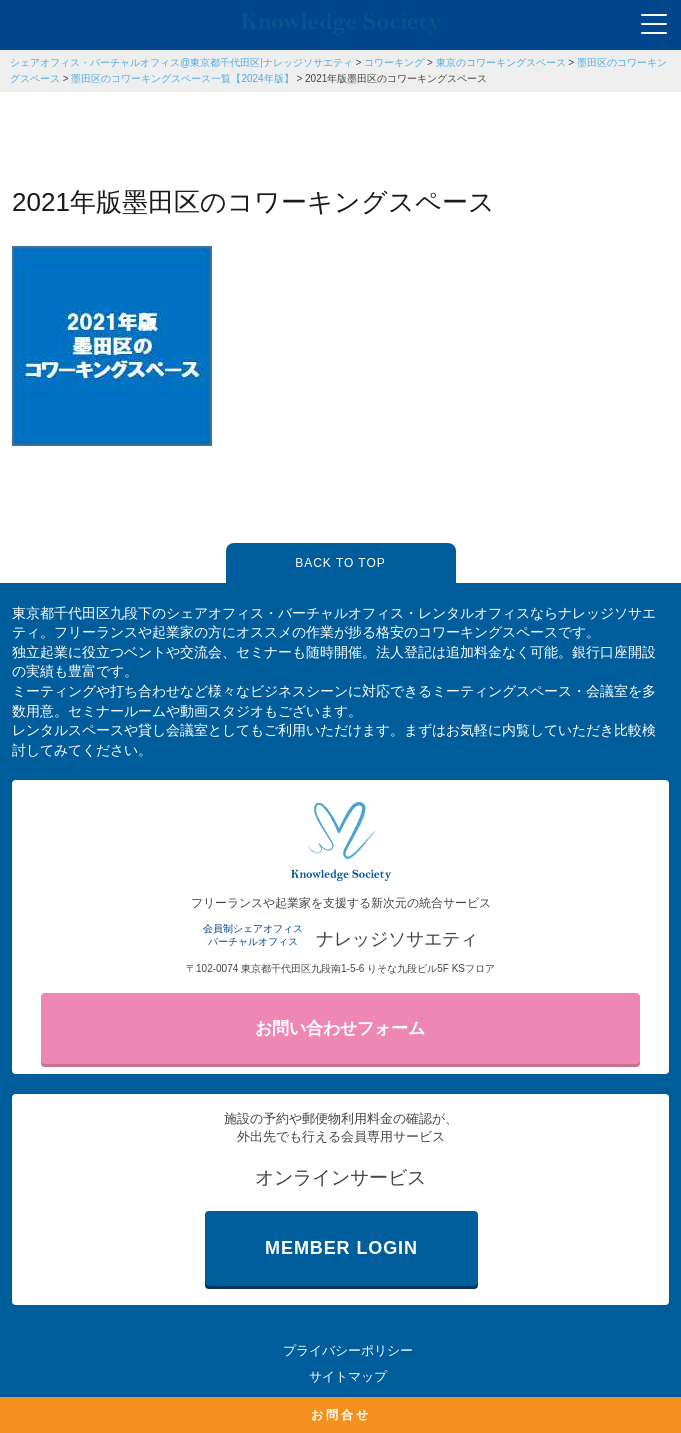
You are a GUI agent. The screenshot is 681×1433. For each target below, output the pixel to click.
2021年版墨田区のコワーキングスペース (396, 78)
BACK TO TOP (340, 563)
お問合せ (341, 1415)
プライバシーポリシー (348, 1350)
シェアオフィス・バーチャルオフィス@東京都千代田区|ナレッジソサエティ (181, 62)
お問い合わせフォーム (340, 1028)
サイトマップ (348, 1376)
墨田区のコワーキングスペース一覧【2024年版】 (182, 78)
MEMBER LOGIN (341, 1248)
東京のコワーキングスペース (501, 62)
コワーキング (394, 62)
